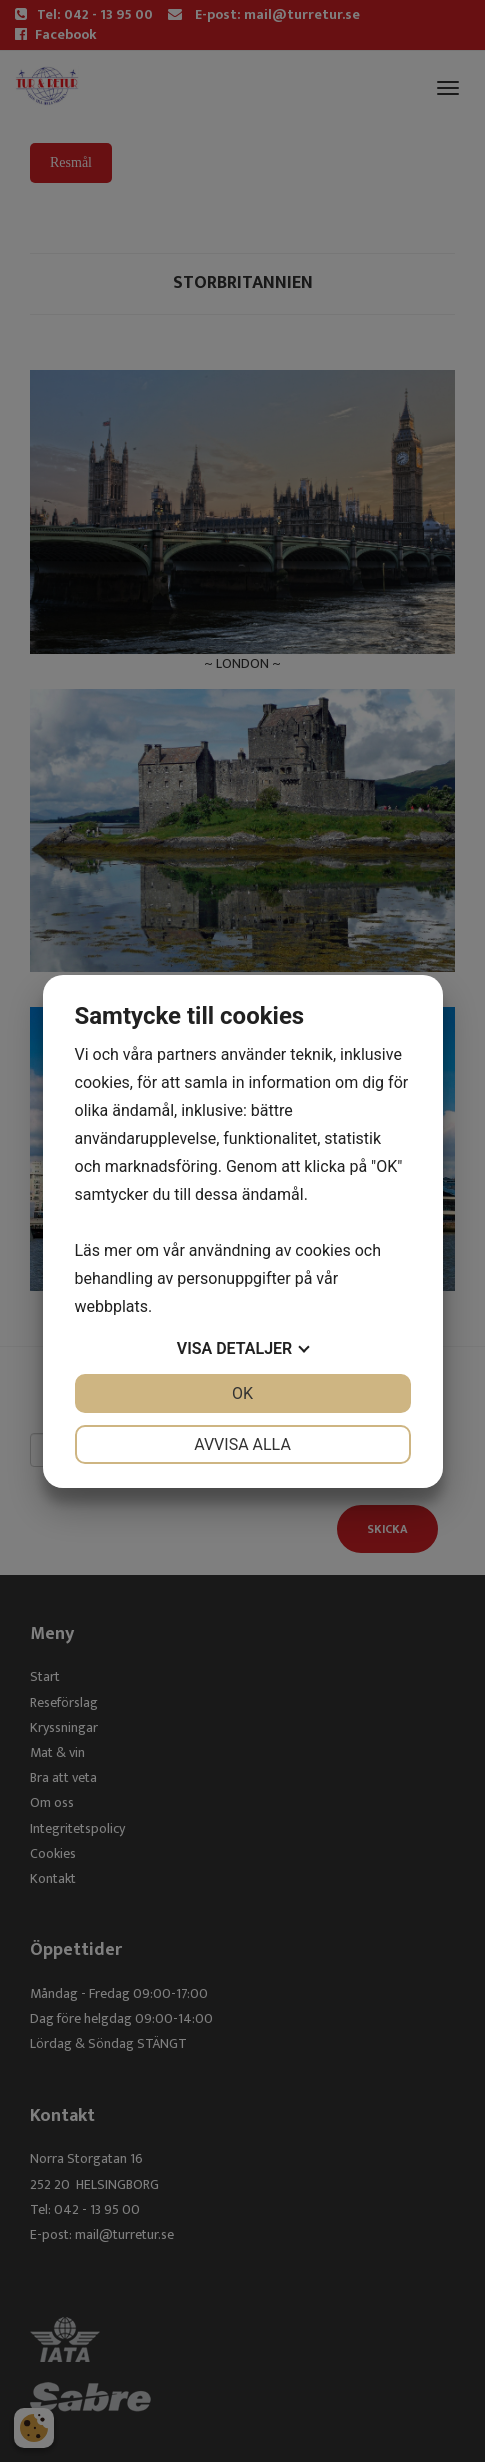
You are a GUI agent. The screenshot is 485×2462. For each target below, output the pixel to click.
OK (242, 1393)
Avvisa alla (242, 1444)
